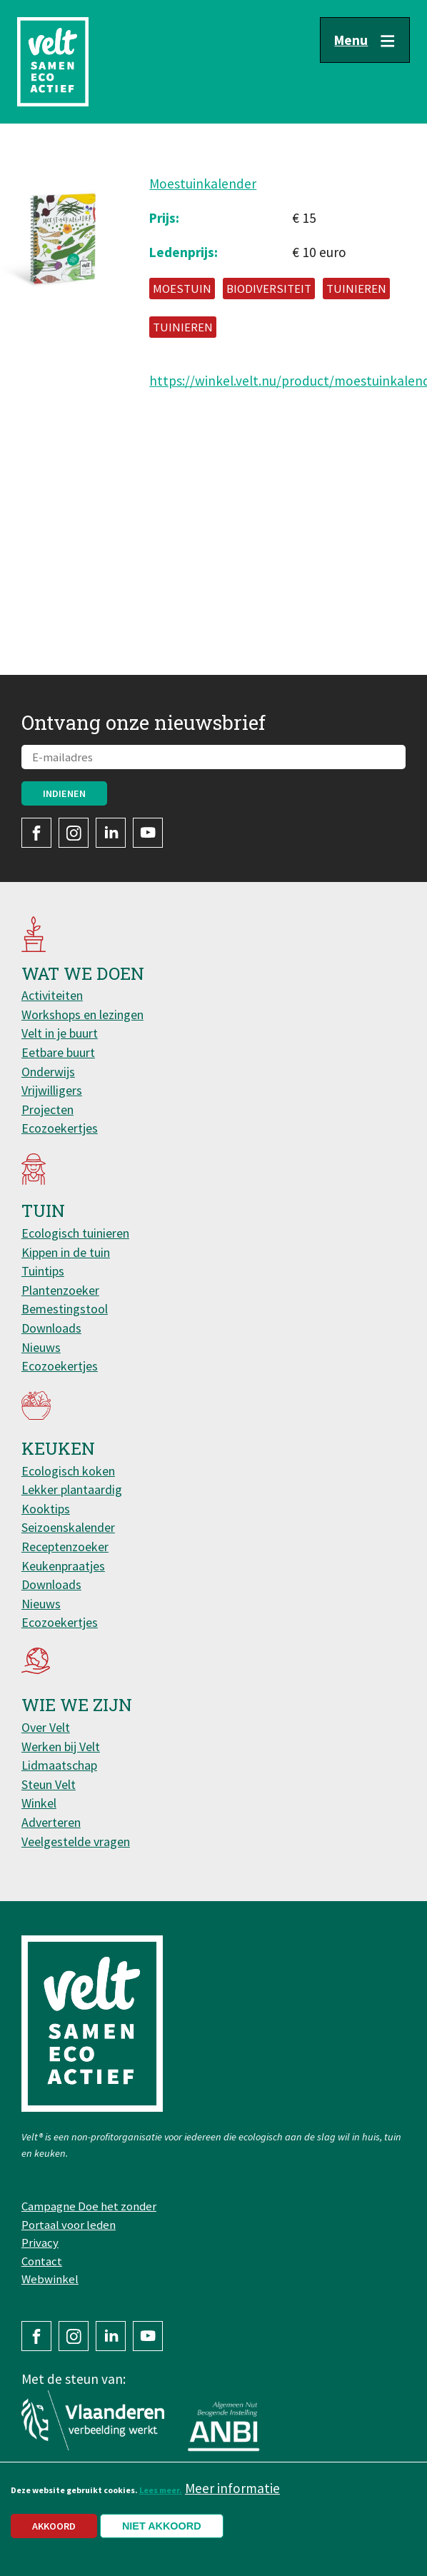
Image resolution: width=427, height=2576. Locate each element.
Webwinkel (50, 2279)
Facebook (36, 833)
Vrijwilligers (51, 1090)
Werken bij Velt (60, 1746)
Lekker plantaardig (71, 1489)
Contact (41, 2261)
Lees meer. (160, 2499)
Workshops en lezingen (82, 1014)
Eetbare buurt (58, 1052)
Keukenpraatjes (63, 1566)
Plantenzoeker (60, 1290)
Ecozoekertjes (59, 1128)
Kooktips (45, 1508)
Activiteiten (52, 995)
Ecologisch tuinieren (75, 1233)
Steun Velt (48, 1784)
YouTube (148, 833)
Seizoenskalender (68, 1527)
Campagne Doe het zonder (88, 2206)
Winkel (38, 1803)
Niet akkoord (161, 2535)
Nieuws (41, 1347)
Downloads (51, 1328)
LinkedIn (111, 833)
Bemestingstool (64, 1308)
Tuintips (42, 1271)
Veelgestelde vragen (75, 1841)
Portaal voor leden (68, 2224)
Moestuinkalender (202, 183)
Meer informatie (232, 2497)
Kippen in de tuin (65, 1252)
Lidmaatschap (59, 1765)
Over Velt (45, 1727)
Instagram (74, 833)
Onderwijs (48, 1071)
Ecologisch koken (68, 1471)
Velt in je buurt (59, 1033)
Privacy (40, 2242)
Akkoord (54, 2535)
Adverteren (51, 1822)
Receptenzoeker (65, 1546)
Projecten (47, 1109)
